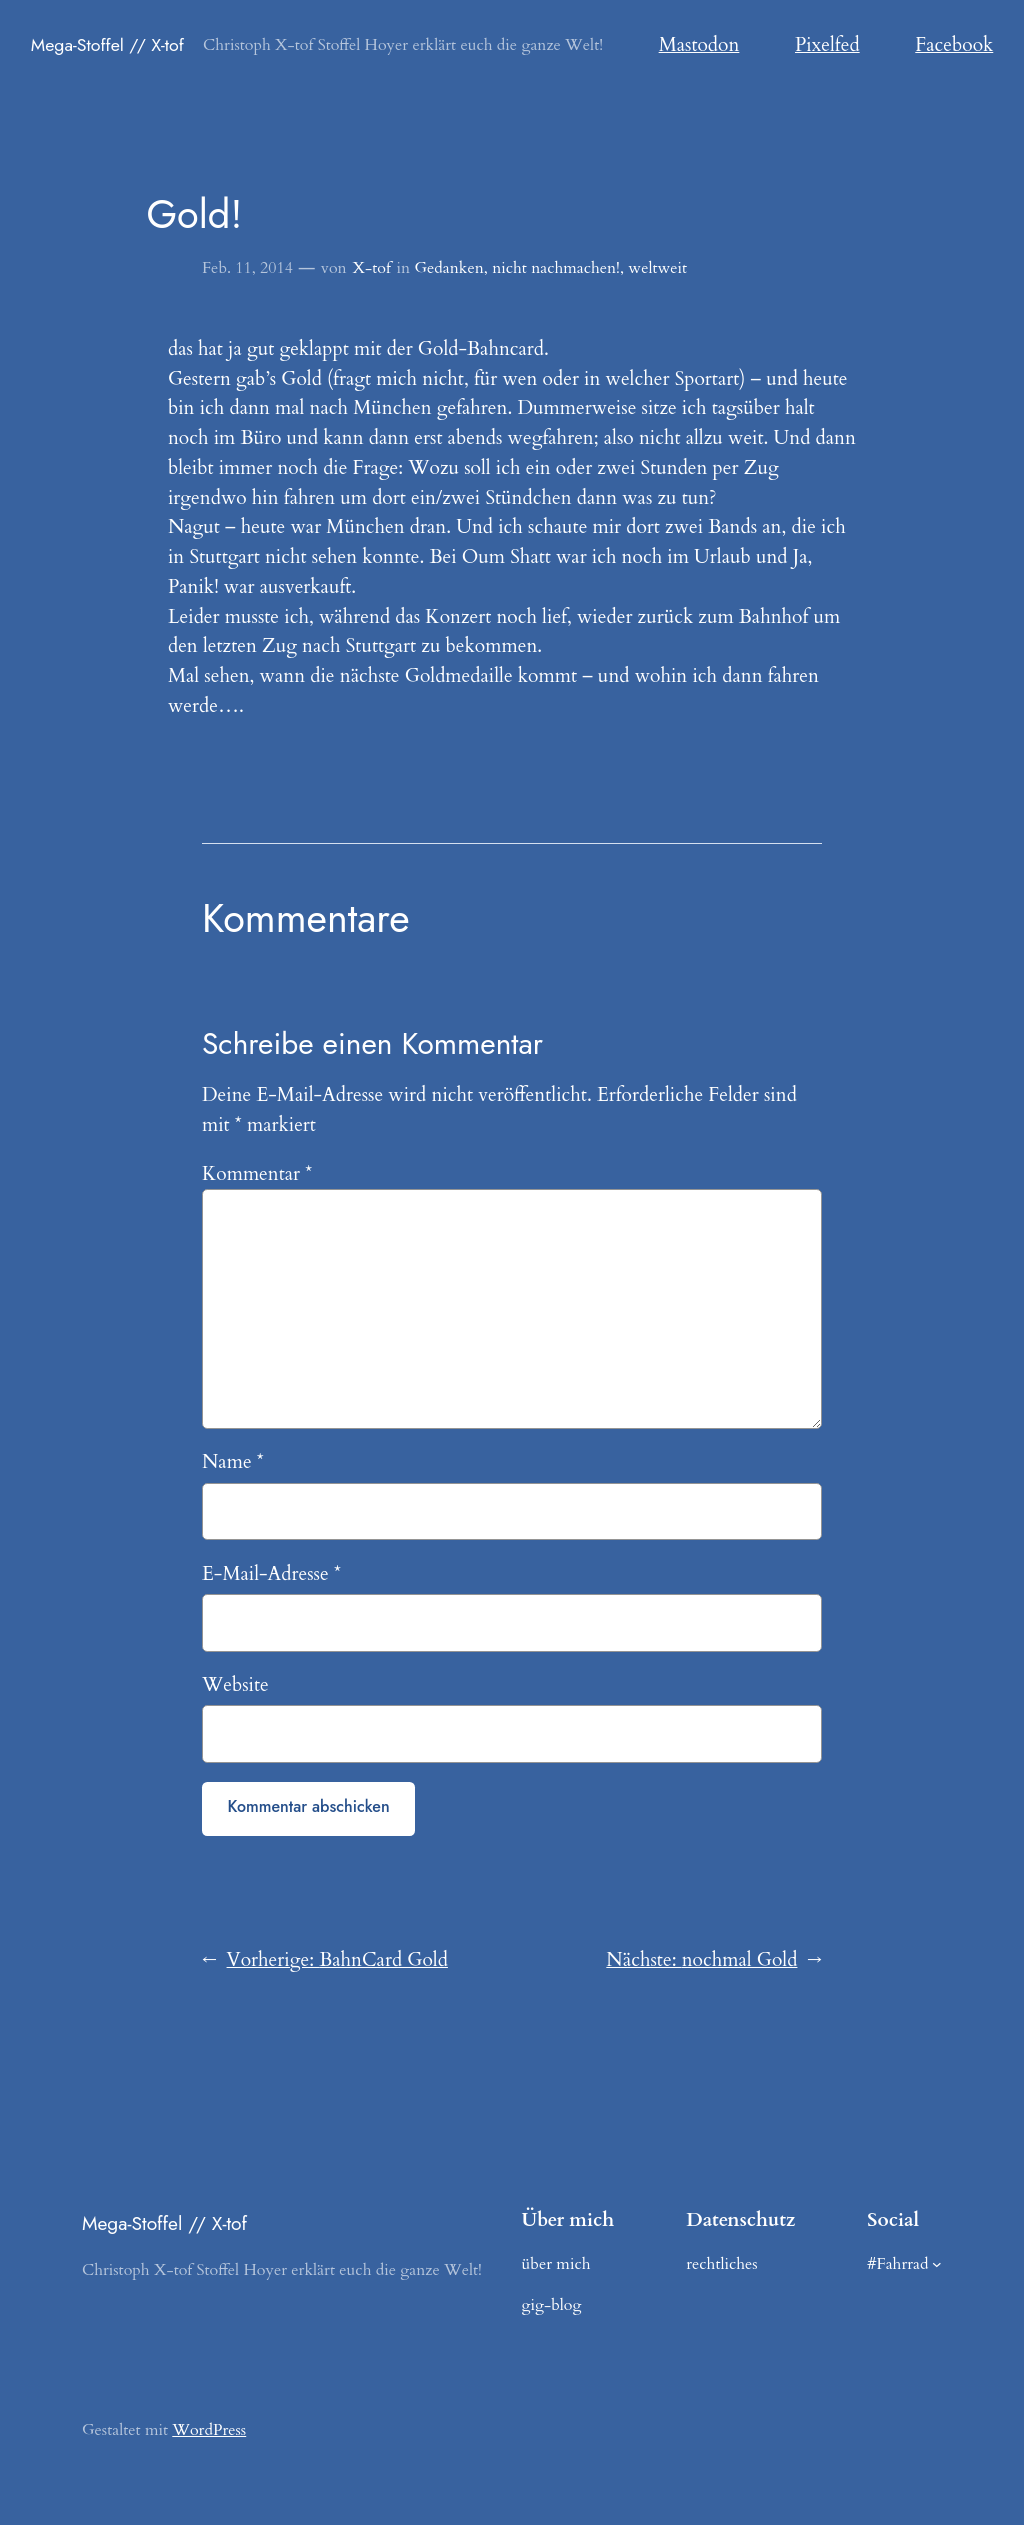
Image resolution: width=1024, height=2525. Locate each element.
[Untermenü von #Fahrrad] (937, 2264)
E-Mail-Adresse (271, 1574)
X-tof (371, 268)
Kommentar (257, 1174)
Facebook (954, 45)
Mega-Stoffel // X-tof (107, 45)
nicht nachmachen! (556, 268)
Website (235, 1685)
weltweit (657, 268)
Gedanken (448, 268)
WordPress (209, 2430)
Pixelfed (827, 45)
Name (233, 1462)
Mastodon (699, 45)
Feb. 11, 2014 (247, 268)
